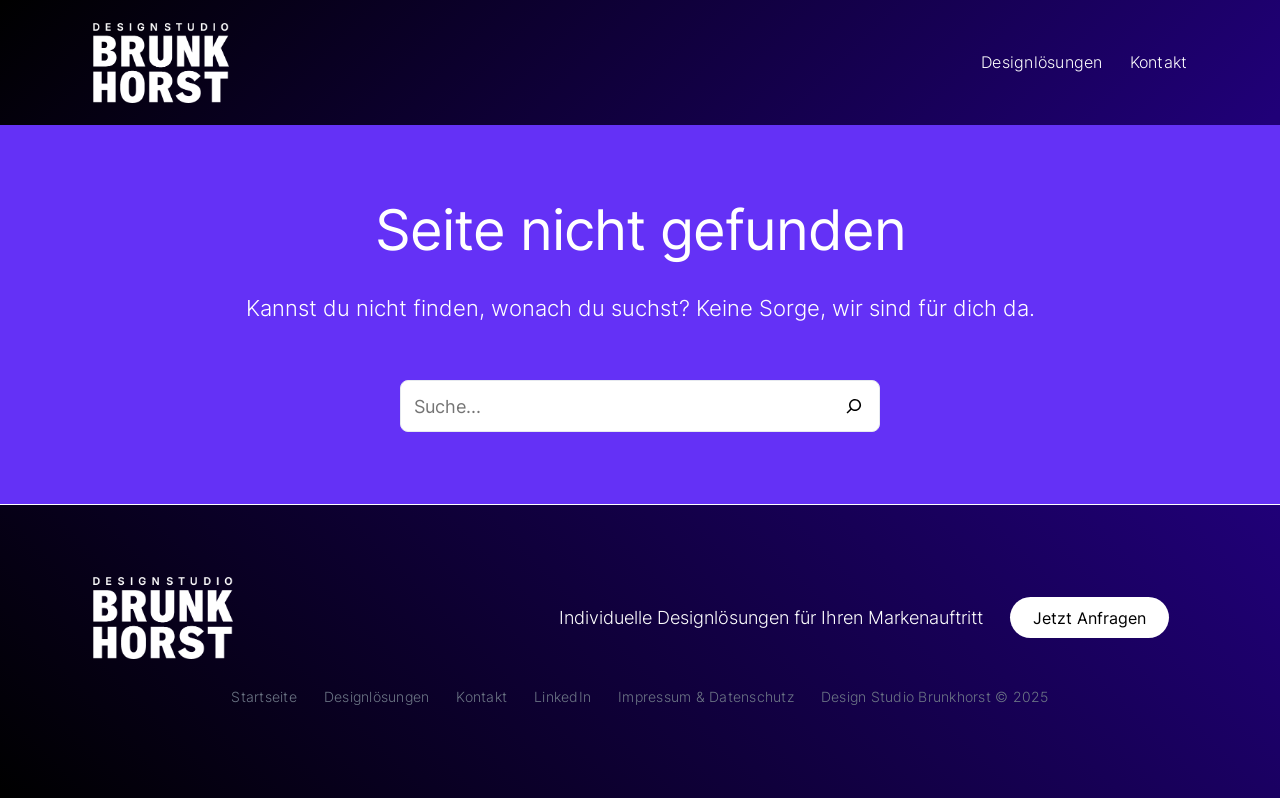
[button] (1090, 617)
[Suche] (854, 406)
